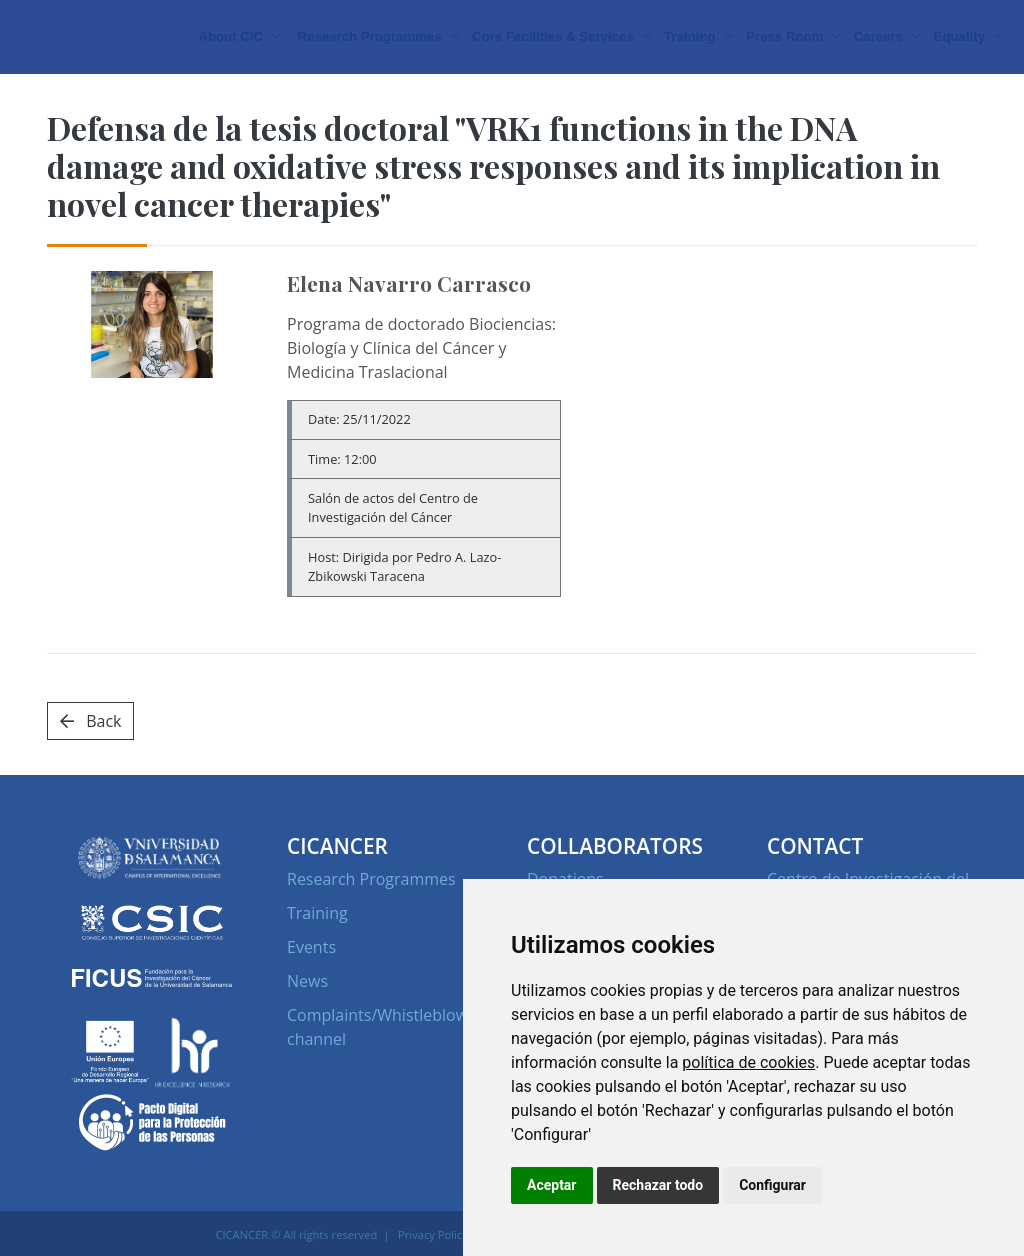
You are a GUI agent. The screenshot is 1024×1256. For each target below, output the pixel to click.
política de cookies (748, 1062)
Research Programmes (371, 925)
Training (317, 959)
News (307, 1027)
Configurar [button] (772, 1185)
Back (90, 767)
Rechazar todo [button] (658, 1185)
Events (311, 993)
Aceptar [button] (552, 1185)
